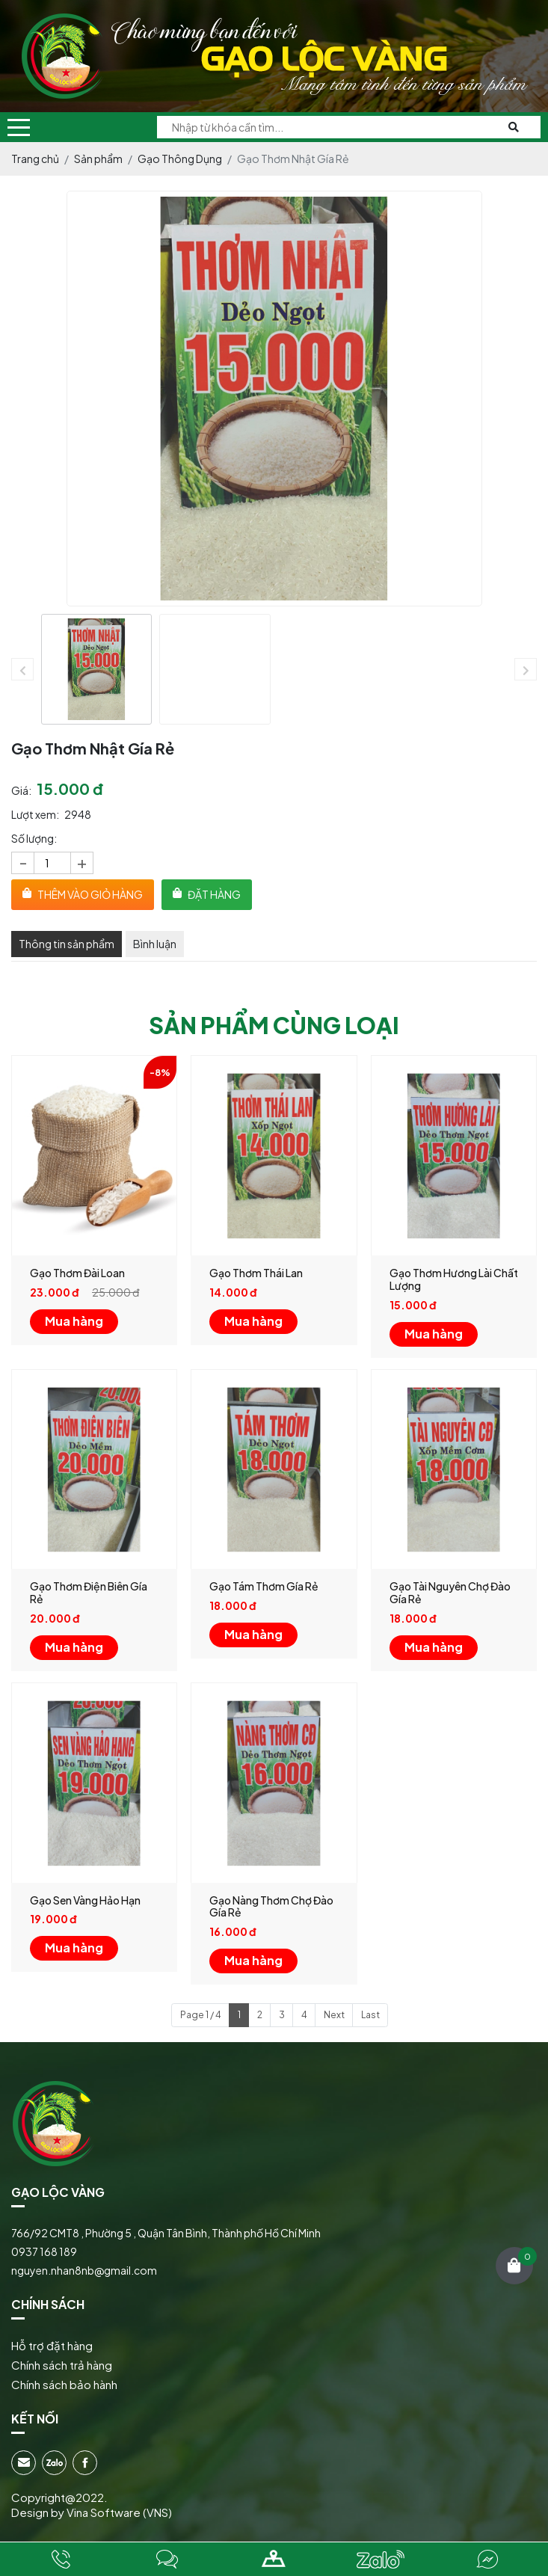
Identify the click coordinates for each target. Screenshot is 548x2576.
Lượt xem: (35, 814)
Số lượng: (34, 838)
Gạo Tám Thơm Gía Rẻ (263, 1586)
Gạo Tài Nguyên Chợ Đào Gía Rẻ (450, 1592)
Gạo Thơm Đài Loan (77, 1272)
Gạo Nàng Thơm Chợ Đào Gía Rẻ (271, 1906)
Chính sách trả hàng (61, 2365)
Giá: (21, 790)
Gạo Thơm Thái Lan (256, 1272)
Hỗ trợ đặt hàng (52, 2345)
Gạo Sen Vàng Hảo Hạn (85, 1900)
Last (370, 2014)
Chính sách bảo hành (64, 2384)
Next (334, 2014)
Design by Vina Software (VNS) (91, 2512)
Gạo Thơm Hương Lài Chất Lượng (454, 1279)
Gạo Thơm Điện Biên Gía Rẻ (88, 1592)
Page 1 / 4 (200, 2014)
